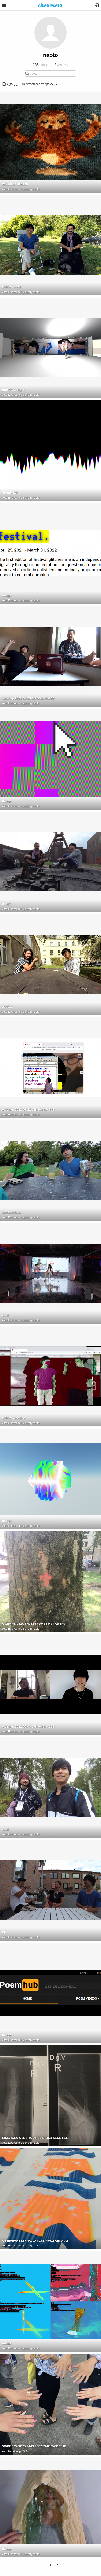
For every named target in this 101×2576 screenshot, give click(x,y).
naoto (50, 55)
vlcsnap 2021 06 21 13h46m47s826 (28, 1109)
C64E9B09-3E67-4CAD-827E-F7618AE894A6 (35, 2240)
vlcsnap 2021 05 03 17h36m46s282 (28, 1726)
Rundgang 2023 (18, 2451)
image (6, 595)
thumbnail (9, 492)
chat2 (6, 904)
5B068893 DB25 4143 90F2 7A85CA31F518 (34, 2446)
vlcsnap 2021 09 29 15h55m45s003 (28, 698)
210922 (7, 1006)
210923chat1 (11, 287)
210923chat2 (11, 1212)
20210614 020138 (15, 184)
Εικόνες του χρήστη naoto (23, 189)
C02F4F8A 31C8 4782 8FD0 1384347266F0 (33, 1623)
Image (6, 801)
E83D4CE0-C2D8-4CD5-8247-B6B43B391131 (35, 2137)
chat (5, 1315)
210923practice (13, 1418)
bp (4, 1932)
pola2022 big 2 (13, 389)
